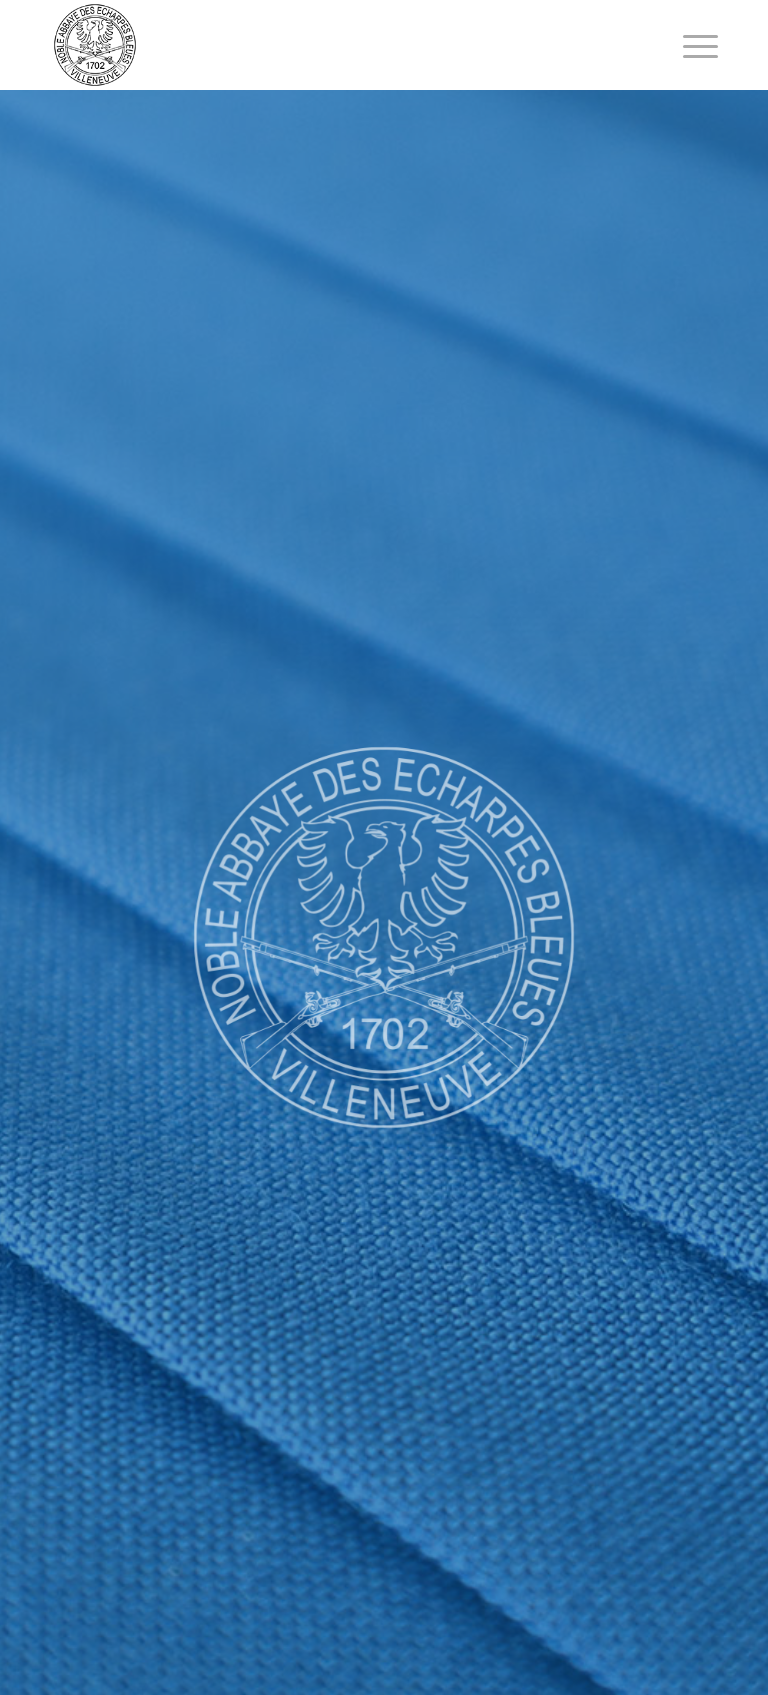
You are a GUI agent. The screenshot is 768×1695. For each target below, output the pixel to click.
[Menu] (690, 45)
